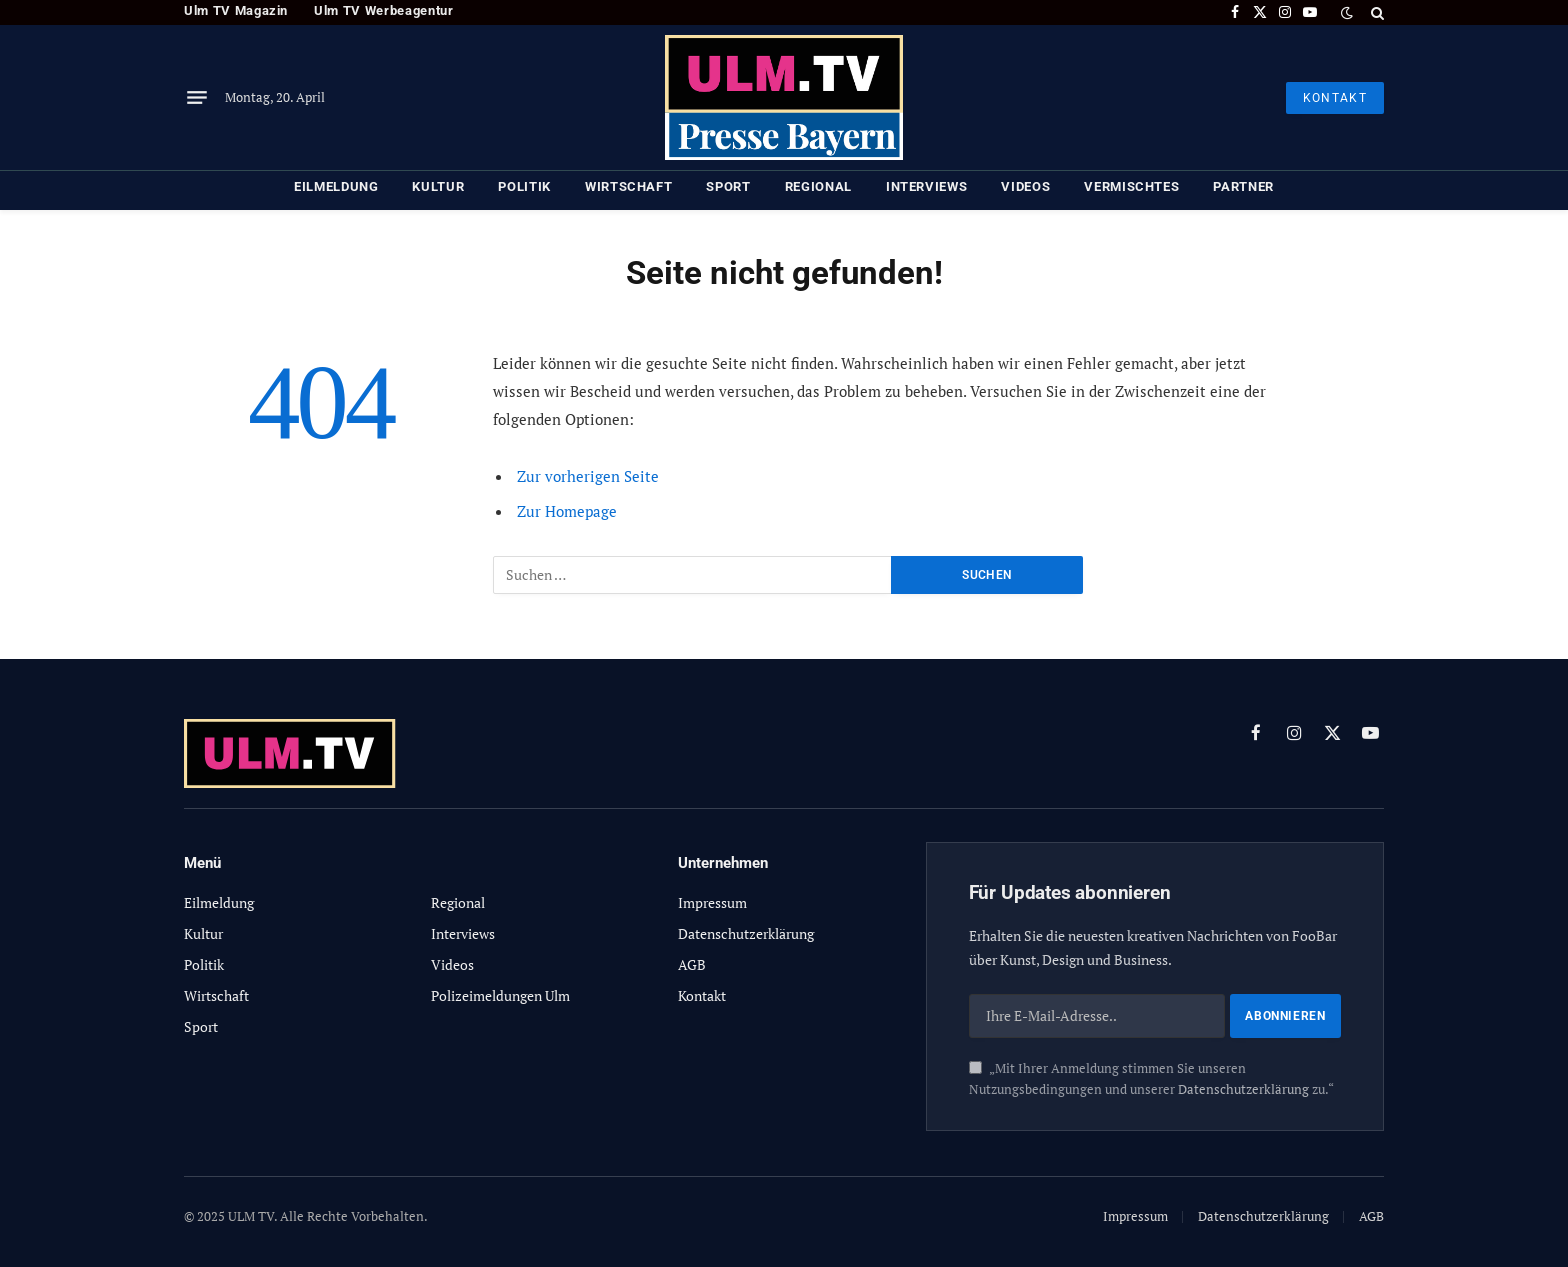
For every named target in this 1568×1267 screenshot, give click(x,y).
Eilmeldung (336, 186)
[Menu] (197, 98)
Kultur (438, 186)
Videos (1025, 186)
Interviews (927, 186)
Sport (728, 186)
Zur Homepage (567, 511)
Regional (818, 186)
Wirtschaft (629, 186)
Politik (524, 186)
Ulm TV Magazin (236, 10)
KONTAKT (1335, 98)
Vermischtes (1131, 186)
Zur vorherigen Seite (588, 476)
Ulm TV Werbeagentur (383, 10)
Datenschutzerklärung (1243, 1089)
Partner (1243, 186)
